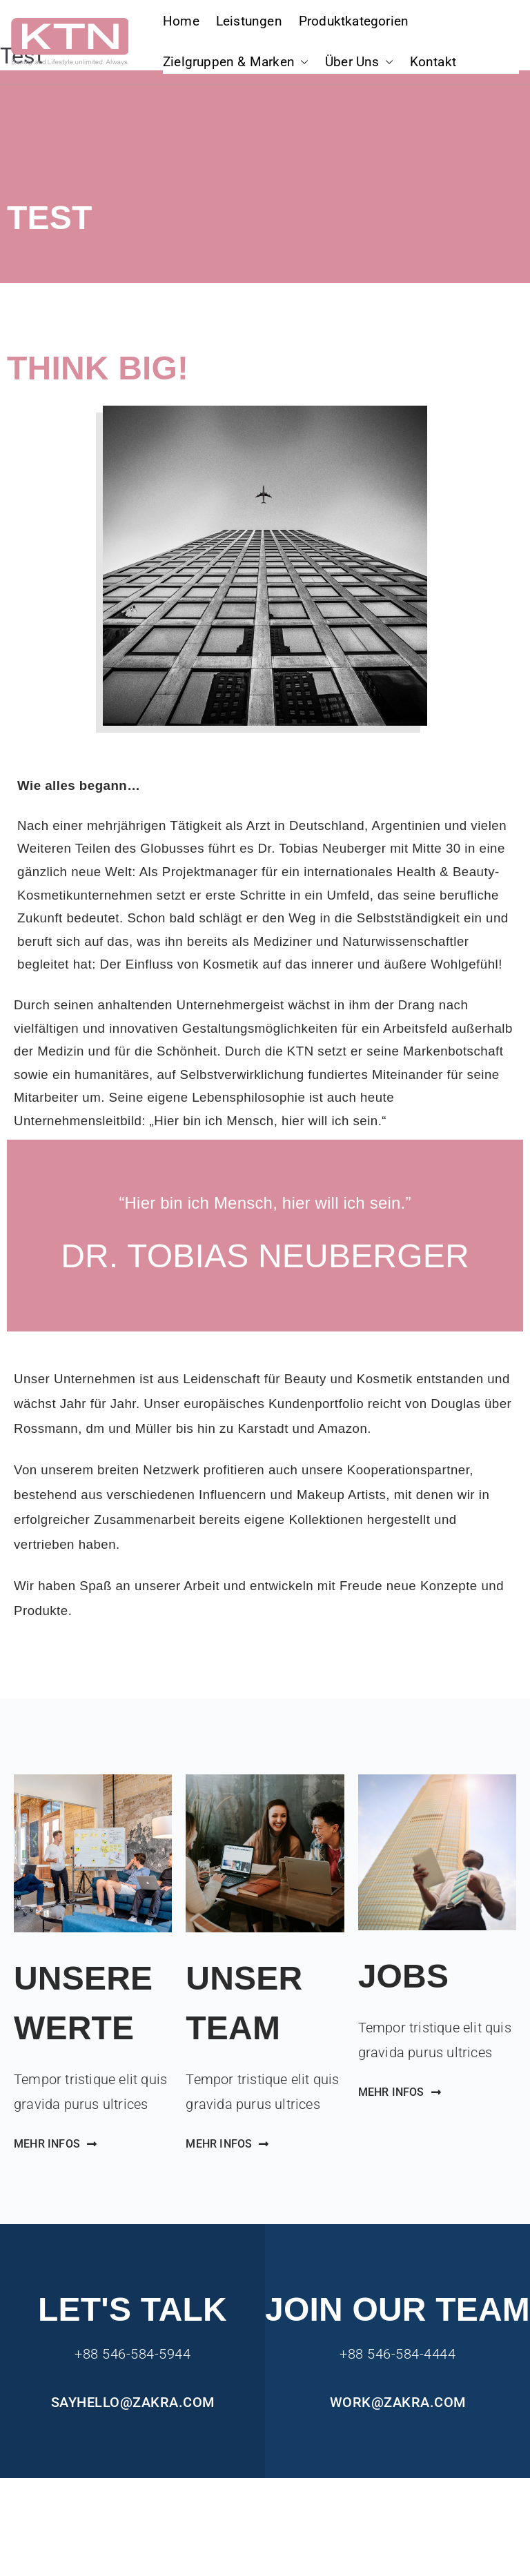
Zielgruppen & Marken (235, 62)
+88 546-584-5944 (132, 2354)
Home (181, 21)
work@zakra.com (398, 2402)
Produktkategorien (354, 21)
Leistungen (249, 21)
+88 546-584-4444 (397, 2354)
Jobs (403, 1976)
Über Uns (359, 62)
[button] (301, 62)
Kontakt (433, 62)
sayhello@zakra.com (133, 2402)
